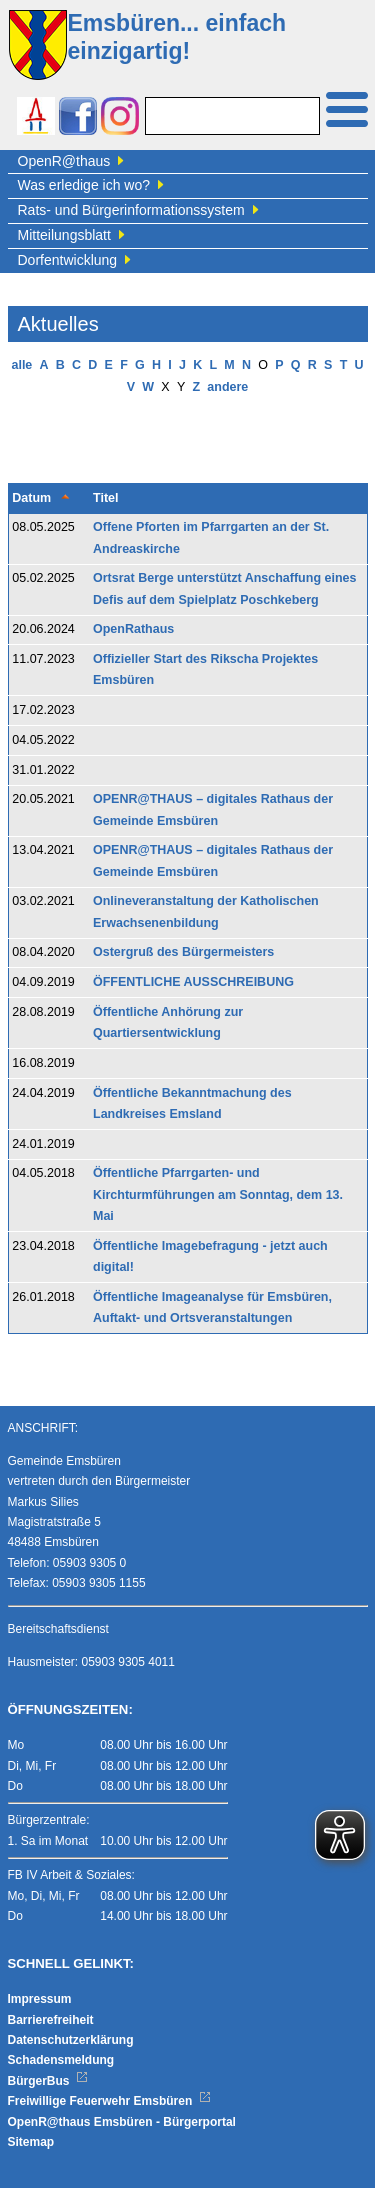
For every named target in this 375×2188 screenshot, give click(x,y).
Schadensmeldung (61, 2060)
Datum (31, 498)
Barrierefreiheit (51, 2020)
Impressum (40, 1999)
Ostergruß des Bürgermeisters (183, 952)
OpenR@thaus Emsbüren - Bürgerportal (122, 2122)
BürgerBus (48, 2081)
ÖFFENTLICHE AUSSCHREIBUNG (193, 982)
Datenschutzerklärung (71, 2040)
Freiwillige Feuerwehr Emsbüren (110, 2101)
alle (21, 365)
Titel (105, 498)
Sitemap (31, 2142)
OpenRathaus (133, 629)
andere (227, 387)
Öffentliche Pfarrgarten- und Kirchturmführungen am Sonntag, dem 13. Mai (218, 1194)
